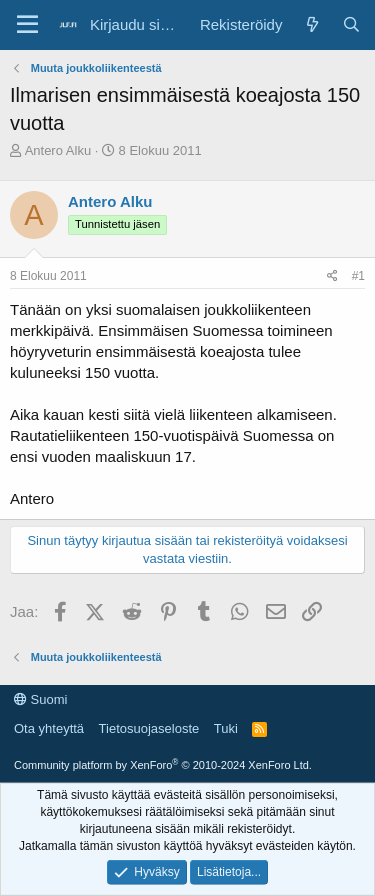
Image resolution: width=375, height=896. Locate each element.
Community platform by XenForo (163, 765)
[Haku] (351, 24)
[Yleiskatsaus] (311, 24)
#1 (358, 276)
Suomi (40, 699)
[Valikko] (27, 25)
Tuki (226, 728)
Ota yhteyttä (49, 728)
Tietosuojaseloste (149, 728)
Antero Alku (58, 150)
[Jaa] (332, 276)
